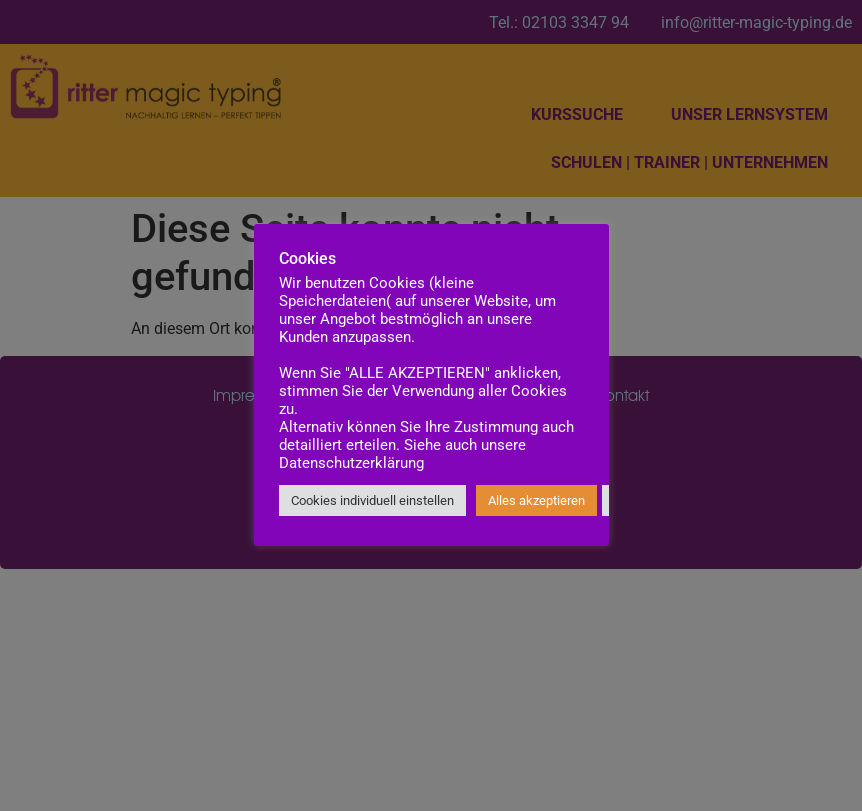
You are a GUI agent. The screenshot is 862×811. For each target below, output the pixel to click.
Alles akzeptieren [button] (536, 500)
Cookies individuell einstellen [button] (372, 500)
